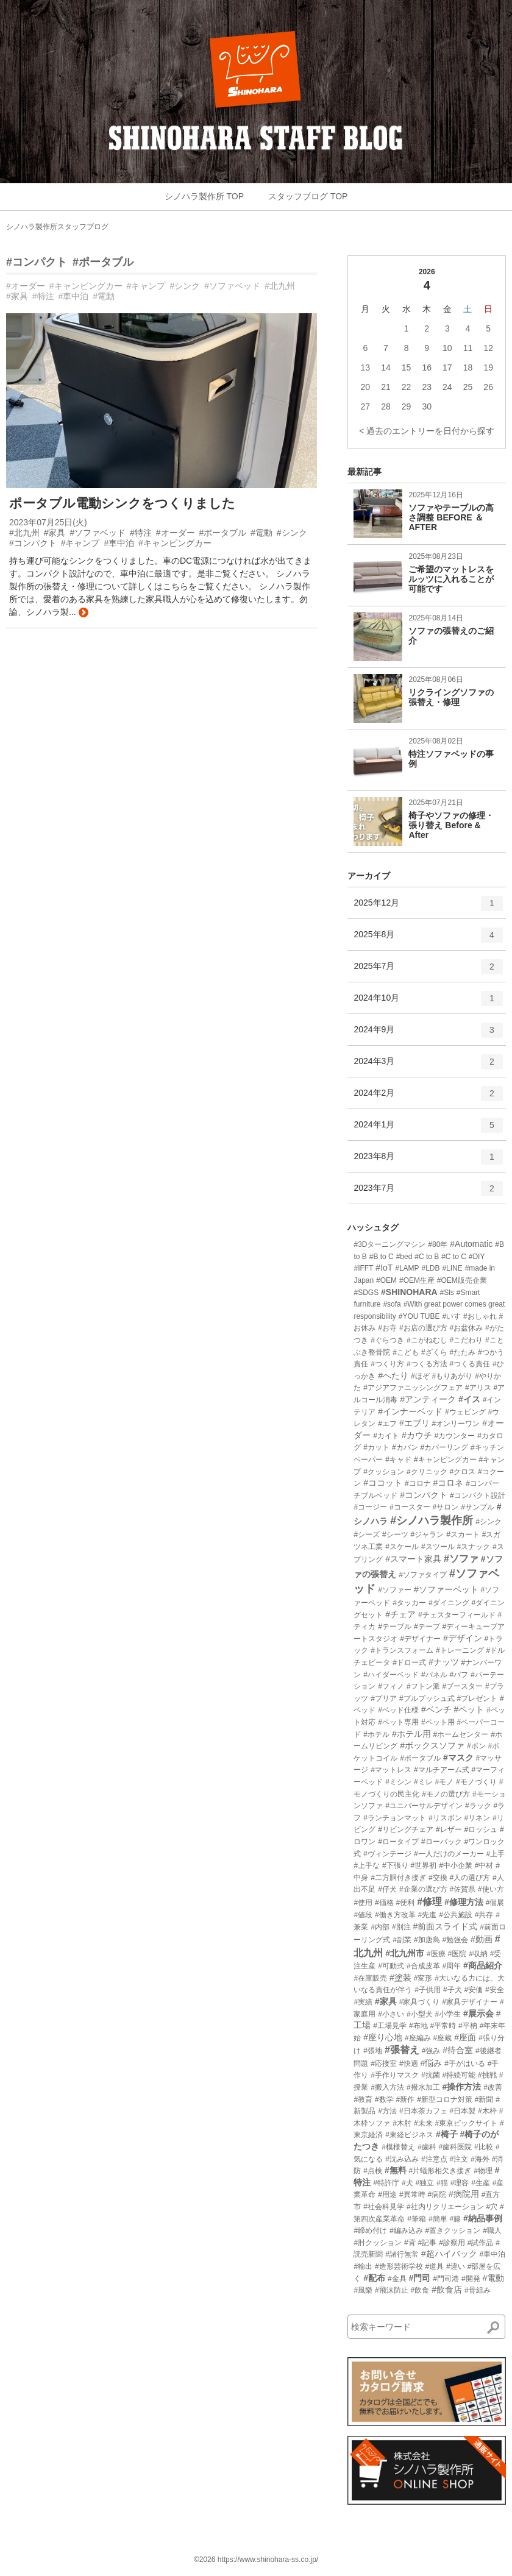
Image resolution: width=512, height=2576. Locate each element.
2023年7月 (428, 1192)
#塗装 (400, 1977)
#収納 (478, 1954)
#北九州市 (404, 1953)
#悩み (432, 2063)
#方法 (387, 2111)
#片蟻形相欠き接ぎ (440, 2170)
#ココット (382, 1483)
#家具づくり (419, 2002)
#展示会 (478, 2013)
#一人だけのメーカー (449, 1854)
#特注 (43, 296)
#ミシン (398, 1782)
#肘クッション (378, 2242)
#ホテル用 (411, 1734)
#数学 (384, 2099)
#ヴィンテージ (387, 1854)
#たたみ (463, 1352)
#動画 (481, 1939)
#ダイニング (448, 1602)
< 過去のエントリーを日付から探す (426, 431)
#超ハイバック (449, 2253)
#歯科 (427, 2147)
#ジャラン (427, 1534)
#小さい (391, 2014)
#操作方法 (462, 2087)
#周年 (452, 1966)
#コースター (409, 1507)
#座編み (418, 2038)
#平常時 (443, 2025)
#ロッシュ (481, 1829)
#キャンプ (146, 286)
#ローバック (441, 1841)
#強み (431, 2050)
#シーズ (367, 1534)
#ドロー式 (409, 1662)
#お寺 (387, 1328)
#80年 (437, 1244)
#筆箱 (416, 2219)
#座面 (465, 2037)
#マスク (458, 1757)
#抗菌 (430, 2075)
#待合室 (458, 2050)
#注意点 (434, 2159)
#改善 (492, 2087)
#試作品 (481, 2242)
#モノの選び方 (446, 1794)
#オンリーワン (456, 1423)
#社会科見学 (383, 2206)
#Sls (447, 1292)
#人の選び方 (470, 1877)
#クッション (383, 1471)
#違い (455, 2266)
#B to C (381, 1256)
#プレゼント (477, 1698)
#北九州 (280, 286)
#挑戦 (487, 2075)
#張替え (402, 2050)
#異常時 (412, 2194)
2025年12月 (428, 907)
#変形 (423, 1978)
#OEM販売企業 (462, 1280)
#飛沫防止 (391, 2290)
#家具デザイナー (469, 2002)
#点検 (372, 2170)
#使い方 (491, 1889)
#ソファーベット (446, 1589)
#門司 (420, 2278)
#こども (406, 1352)
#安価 (473, 1989)
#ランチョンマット (394, 1818)
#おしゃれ (480, 1316)
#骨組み (477, 2290)
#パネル (434, 1674)
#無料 (396, 2170)
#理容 (459, 2183)
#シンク (184, 286)
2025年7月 (428, 970)
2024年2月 (428, 1097)
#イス (469, 1399)
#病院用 (464, 2194)
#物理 (483, 2170)
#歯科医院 (455, 2147)
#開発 (470, 2278)
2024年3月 (428, 1065)
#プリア (384, 1698)
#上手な (367, 1865)
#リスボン (445, 1818)
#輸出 (363, 2266)
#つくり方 (387, 1364)
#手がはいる (464, 2063)
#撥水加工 (423, 2087)
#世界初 (424, 1865)
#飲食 (420, 2290)
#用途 (387, 2194)
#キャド (398, 1459)
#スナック (474, 1546)
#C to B (426, 1256)
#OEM (386, 1280)
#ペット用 (438, 1722)
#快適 (408, 2063)
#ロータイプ (398, 1841)
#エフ (387, 1423)
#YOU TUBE (419, 1316)
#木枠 (487, 2111)
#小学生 (448, 2014)
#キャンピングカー (86, 286)
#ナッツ (443, 1662)
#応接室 (384, 2063)
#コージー (370, 1507)
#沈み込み (402, 2159)
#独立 (425, 2183)
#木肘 (402, 2123)
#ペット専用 (398, 1722)
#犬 (407, 2183)
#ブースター (463, 1686)
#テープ (427, 1626)
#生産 (480, 2183)
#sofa (391, 1304)
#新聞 (484, 2099)
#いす (451, 1316)
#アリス (478, 1387)
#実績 (363, 2002)
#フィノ (391, 1686)
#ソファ (461, 1558)
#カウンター (455, 1436)
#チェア (400, 1614)
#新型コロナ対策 (444, 2099)
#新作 (405, 2099)
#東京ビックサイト (466, 2123)
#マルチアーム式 (441, 1769)
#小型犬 (420, 2014)
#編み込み (406, 2230)
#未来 (423, 2123)
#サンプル (477, 1507)
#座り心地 (382, 2037)
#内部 (380, 1927)
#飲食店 (447, 2289)
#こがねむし (427, 1340)
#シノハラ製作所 (431, 1520)
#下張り (395, 1865)
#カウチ (417, 1435)
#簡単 (437, 2219)
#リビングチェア (405, 1829)
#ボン (476, 1746)
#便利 (405, 1902)
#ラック (478, 1805)
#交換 (437, 1877)
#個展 (495, 1902)
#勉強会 (456, 1940)
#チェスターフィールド (457, 1615)
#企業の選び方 (423, 1889)
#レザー (449, 1829)
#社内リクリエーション (445, 2206)
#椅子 (447, 2134)
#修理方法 (463, 1902)
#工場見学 (390, 2025)
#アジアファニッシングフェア (413, 1387)
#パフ (459, 1674)
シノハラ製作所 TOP (204, 196)
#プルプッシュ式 (427, 1698)
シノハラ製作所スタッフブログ (57, 226)
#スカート (463, 1534)
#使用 (363, 1902)
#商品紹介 (482, 1965)
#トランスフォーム (402, 1650)
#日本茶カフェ (423, 2111)
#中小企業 (455, 1865)
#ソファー (394, 1590)
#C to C (453, 1256)
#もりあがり (452, 1376)
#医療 (436, 1954)
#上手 (495, 1854)
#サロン (446, 1507)
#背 (410, 2242)
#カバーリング (445, 1447)
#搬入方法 (387, 2087)
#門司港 (446, 2278)
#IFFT (363, 1268)
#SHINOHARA (409, 1292)
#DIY (477, 1256)
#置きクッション (453, 2230)
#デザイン (462, 1638)
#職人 (492, 2230)
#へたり (393, 1375)
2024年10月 (428, 1002)
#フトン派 (423, 1686)
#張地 (372, 2050)
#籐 (455, 2219)
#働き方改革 (395, 1915)
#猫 (442, 2183)
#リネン (477, 1818)
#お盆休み (466, 1328)
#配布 (374, 2278)
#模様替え (398, 2147)
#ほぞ (420, 1376)
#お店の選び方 (423, 1328)
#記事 (427, 2242)
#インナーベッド (410, 1411)
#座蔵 (442, 2038)
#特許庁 (386, 2183)
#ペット (469, 1709)
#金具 (397, 2278)
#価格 (384, 1902)
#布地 (418, 2025)
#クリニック (427, 1471)
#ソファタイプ (423, 1574)
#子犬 (452, 1989)
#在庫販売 (370, 1978)
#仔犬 (387, 1889)
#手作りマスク (395, 2075)
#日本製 (463, 2111)
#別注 (401, 1927)
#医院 (457, 1954)
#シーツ (395, 1534)
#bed (404, 1256)
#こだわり (466, 1340)
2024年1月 (428, 1129)
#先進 (427, 1915)
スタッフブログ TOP (307, 196)
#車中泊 (74, 296)
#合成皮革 (423, 1966)
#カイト (386, 1436)
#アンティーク (428, 1399)
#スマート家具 (413, 1559)
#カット (376, 1447)
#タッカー (409, 1602)
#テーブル (394, 1626)
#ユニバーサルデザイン (424, 1805)
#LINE (452, 1268)
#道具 (434, 2266)
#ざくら (434, 1352)
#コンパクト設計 (477, 1495)
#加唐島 (427, 1940)
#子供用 (427, 1989)
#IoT (384, 1267)
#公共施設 (455, 1915)
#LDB (431, 1268)
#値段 (363, 1915)
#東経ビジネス (409, 2135)
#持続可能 (459, 2075)
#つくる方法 (427, 1364)
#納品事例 (482, 2218)
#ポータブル (103, 262)
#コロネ (448, 1483)
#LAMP (407, 1268)
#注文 (459, 2159)
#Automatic (471, 1244)
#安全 (494, 1989)
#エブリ (414, 1423)
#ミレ (423, 1782)
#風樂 (363, 2290)
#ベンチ (436, 1709)
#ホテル (376, 1734)
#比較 (483, 2147)
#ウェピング (465, 1412)
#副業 (402, 1940)
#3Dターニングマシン (389, 1244)
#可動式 (391, 1966)
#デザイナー (420, 1638)
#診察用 (452, 2242)
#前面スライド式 (445, 1926)
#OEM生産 (417, 1280)
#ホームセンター (461, 1734)
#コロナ (418, 1483)
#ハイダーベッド (391, 1674)
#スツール (438, 1546)
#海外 (480, 2159)
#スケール (402, 1546)
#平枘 (467, 2025)
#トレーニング (460, 1650)
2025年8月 (428, 939)
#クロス (463, 1471)
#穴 (492, 2206)
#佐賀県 (463, 1889)
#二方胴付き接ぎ (398, 1877)
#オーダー (25, 286)
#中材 (484, 1865)
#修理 (429, 1902)
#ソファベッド (232, 286)
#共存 (484, 1915)
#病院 (437, 2194)
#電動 (104, 296)
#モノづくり (476, 1782)
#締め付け (370, 2230)
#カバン (405, 1447)
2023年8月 (428, 1161)
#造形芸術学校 (399, 2266)
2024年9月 (428, 1034)
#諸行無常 (402, 2254)
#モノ (444, 1782)
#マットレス (391, 1769)
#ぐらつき (387, 1340)
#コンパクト (36, 262)
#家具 (17, 296)
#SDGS (366, 1292)
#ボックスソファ (432, 1745)
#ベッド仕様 (398, 1710)
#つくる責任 (470, 1364)
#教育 (363, 2099)
